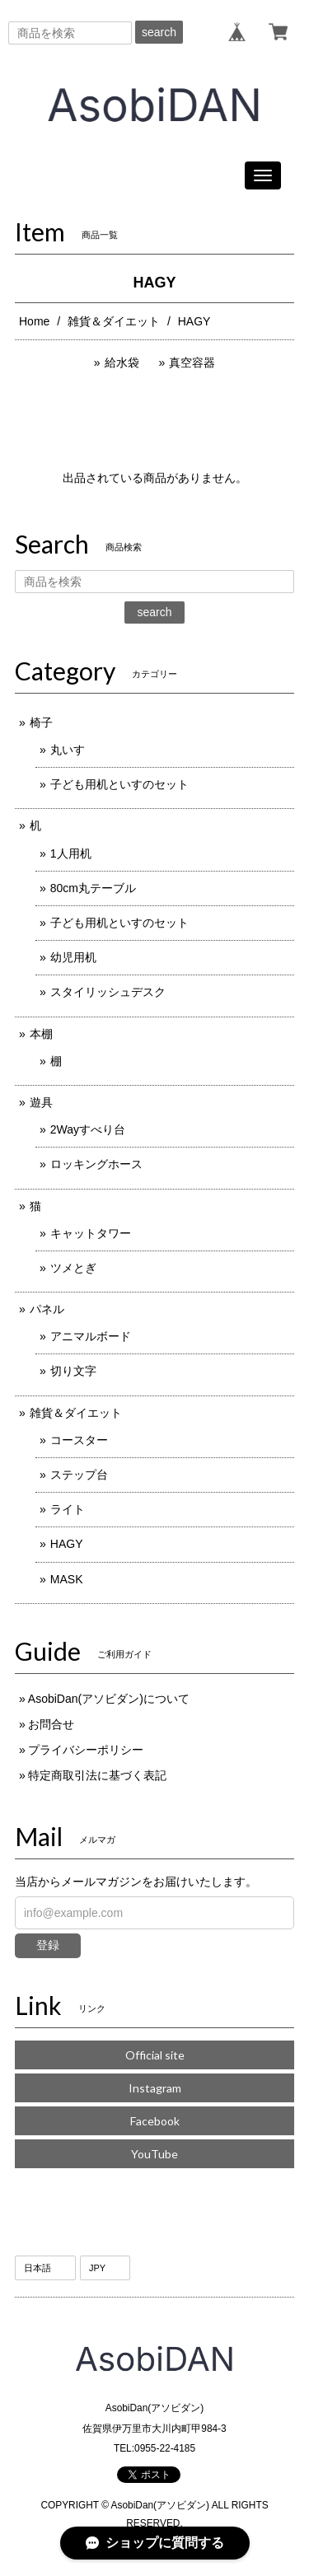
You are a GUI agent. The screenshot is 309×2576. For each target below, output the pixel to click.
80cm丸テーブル (93, 888)
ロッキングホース (96, 1164)
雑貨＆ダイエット (114, 321)
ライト (67, 1509)
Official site (155, 2055)
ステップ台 (79, 1474)
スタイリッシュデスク (108, 991)
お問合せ (51, 1724)
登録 (47, 1945)
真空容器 (192, 362)
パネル (47, 1309)
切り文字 (73, 1370)
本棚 (41, 1033)
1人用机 (70, 853)
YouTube (154, 2154)
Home (34, 321)
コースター (79, 1440)
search (159, 32)
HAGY (66, 1543)
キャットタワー (90, 1233)
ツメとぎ (73, 1267)
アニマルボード (90, 1336)
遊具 (41, 1102)
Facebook (155, 2121)
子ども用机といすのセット (119, 784)
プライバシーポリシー (85, 1749)
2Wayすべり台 (87, 1129)
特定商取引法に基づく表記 (97, 1775)
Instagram (155, 2088)
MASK (66, 1579)
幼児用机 (73, 957)
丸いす (67, 749)
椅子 (41, 722)
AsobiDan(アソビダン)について (109, 1698)
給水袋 (122, 362)
